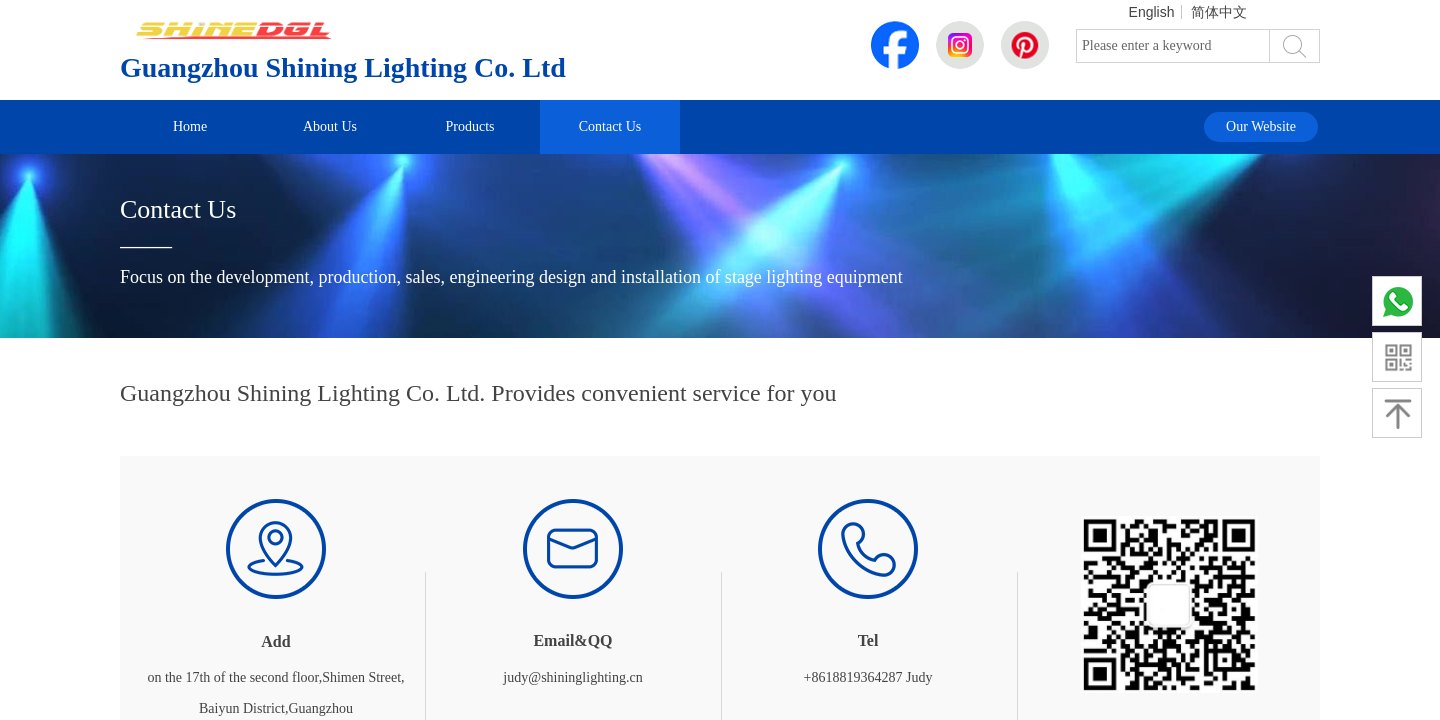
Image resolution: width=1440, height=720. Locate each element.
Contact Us (610, 126)
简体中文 (1219, 12)
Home (190, 126)
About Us (330, 126)
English (1152, 12)
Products (470, 126)
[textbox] (1173, 46)
